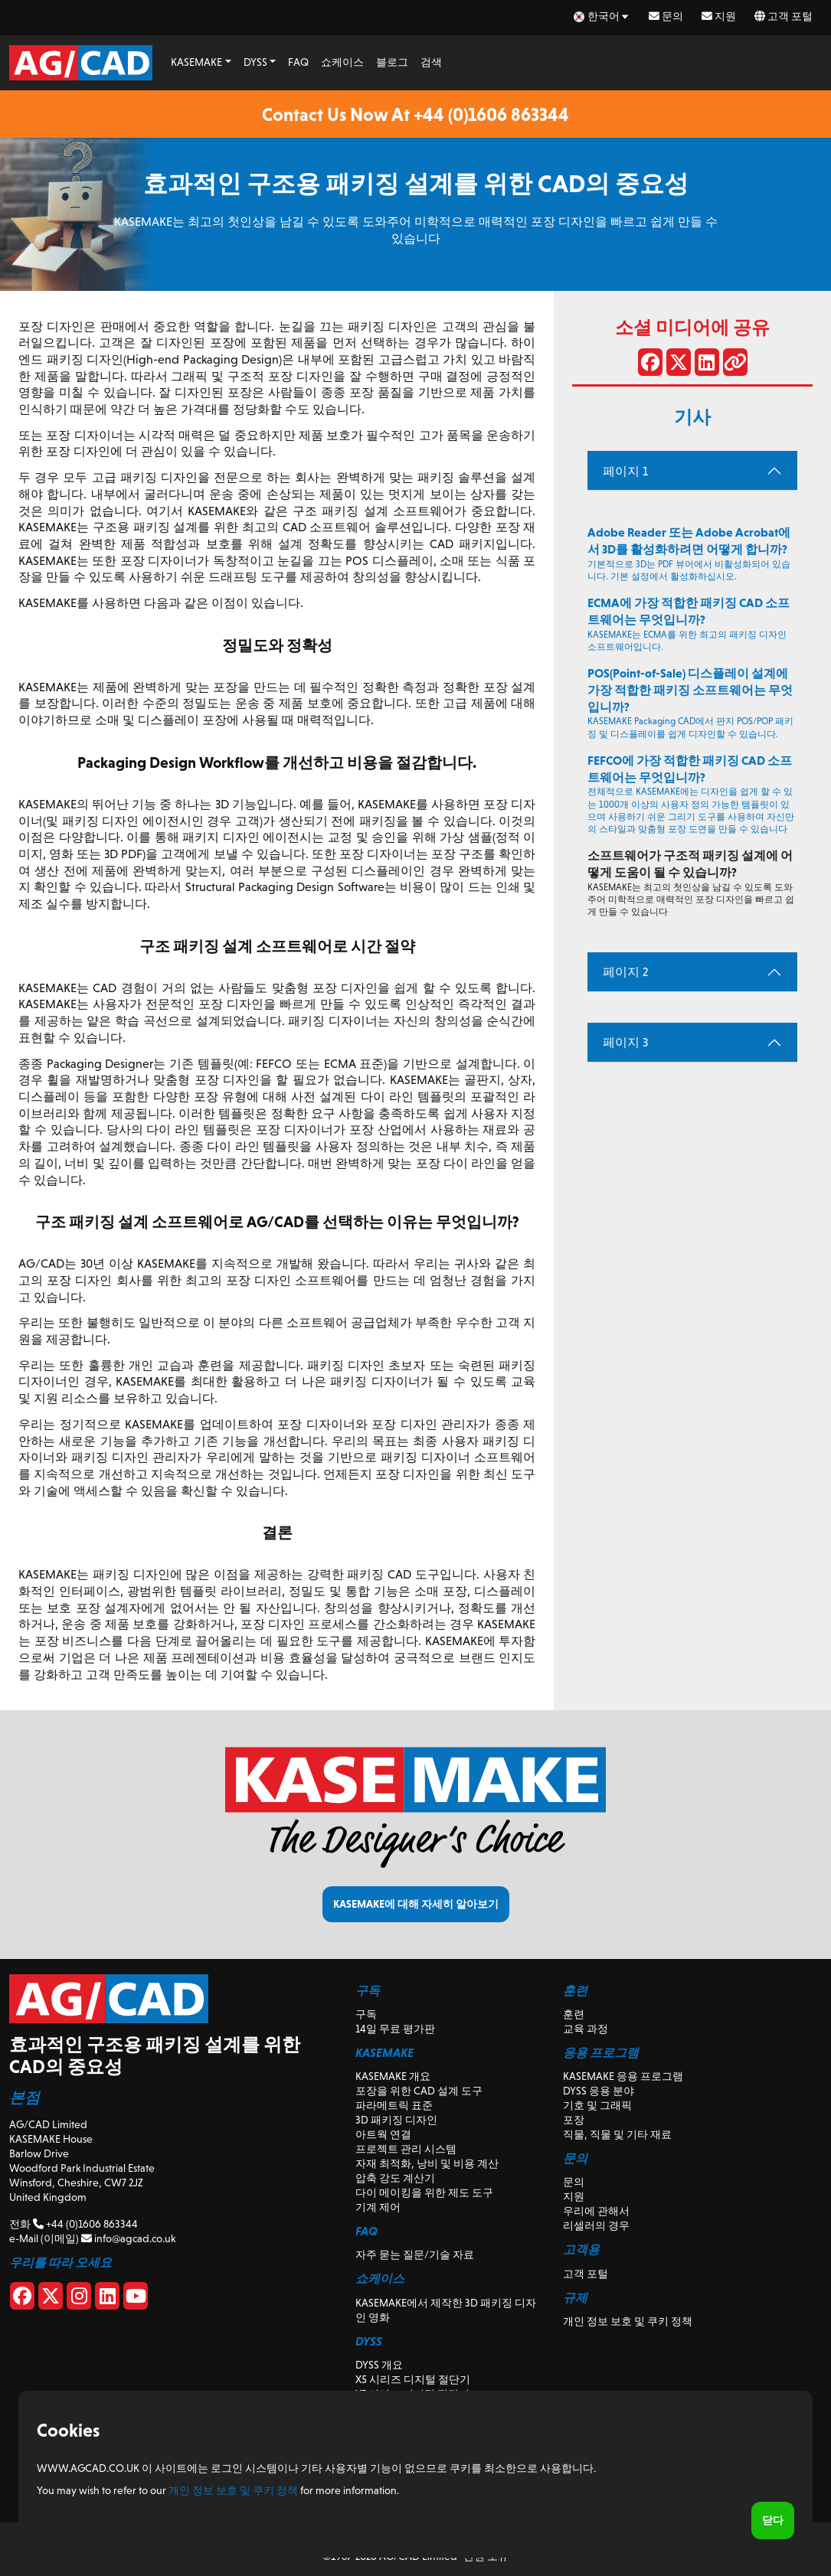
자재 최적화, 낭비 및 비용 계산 (427, 2163)
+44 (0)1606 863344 (85, 2224)
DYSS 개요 (379, 2365)
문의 (666, 16)
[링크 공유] (735, 365)
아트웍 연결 (383, 2134)
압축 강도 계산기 (395, 2178)
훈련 (573, 2014)
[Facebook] (22, 2299)
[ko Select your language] (602, 16)
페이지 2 (625, 971)
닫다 (773, 2520)
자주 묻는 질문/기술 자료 (414, 2254)
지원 (719, 16)
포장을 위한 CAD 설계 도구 (419, 2091)
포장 (573, 2120)
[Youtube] (136, 2299)
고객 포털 (783, 16)
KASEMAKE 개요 (392, 2076)
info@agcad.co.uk (128, 2238)
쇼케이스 (342, 62)
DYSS (255, 62)
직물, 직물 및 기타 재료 (617, 2134)
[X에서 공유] (679, 365)
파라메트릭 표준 (394, 2105)
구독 (366, 2014)
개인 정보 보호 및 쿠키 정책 (627, 2321)
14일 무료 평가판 (395, 2029)
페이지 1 (625, 471)
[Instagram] (79, 2299)
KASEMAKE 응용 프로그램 (623, 2076)
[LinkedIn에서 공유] (707, 365)
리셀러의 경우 (596, 2225)
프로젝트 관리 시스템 (405, 2149)
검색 (431, 62)
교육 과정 (585, 2029)
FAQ (298, 62)
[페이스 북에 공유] (650, 365)
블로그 (392, 62)
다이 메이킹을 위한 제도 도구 (424, 2192)
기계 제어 (378, 2207)
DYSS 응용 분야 (598, 2091)
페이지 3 (625, 1042)
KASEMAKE (196, 62)
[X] (51, 2299)
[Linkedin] (107, 2299)
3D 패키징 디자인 (396, 2120)
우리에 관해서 (596, 2211)
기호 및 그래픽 (597, 2105)
